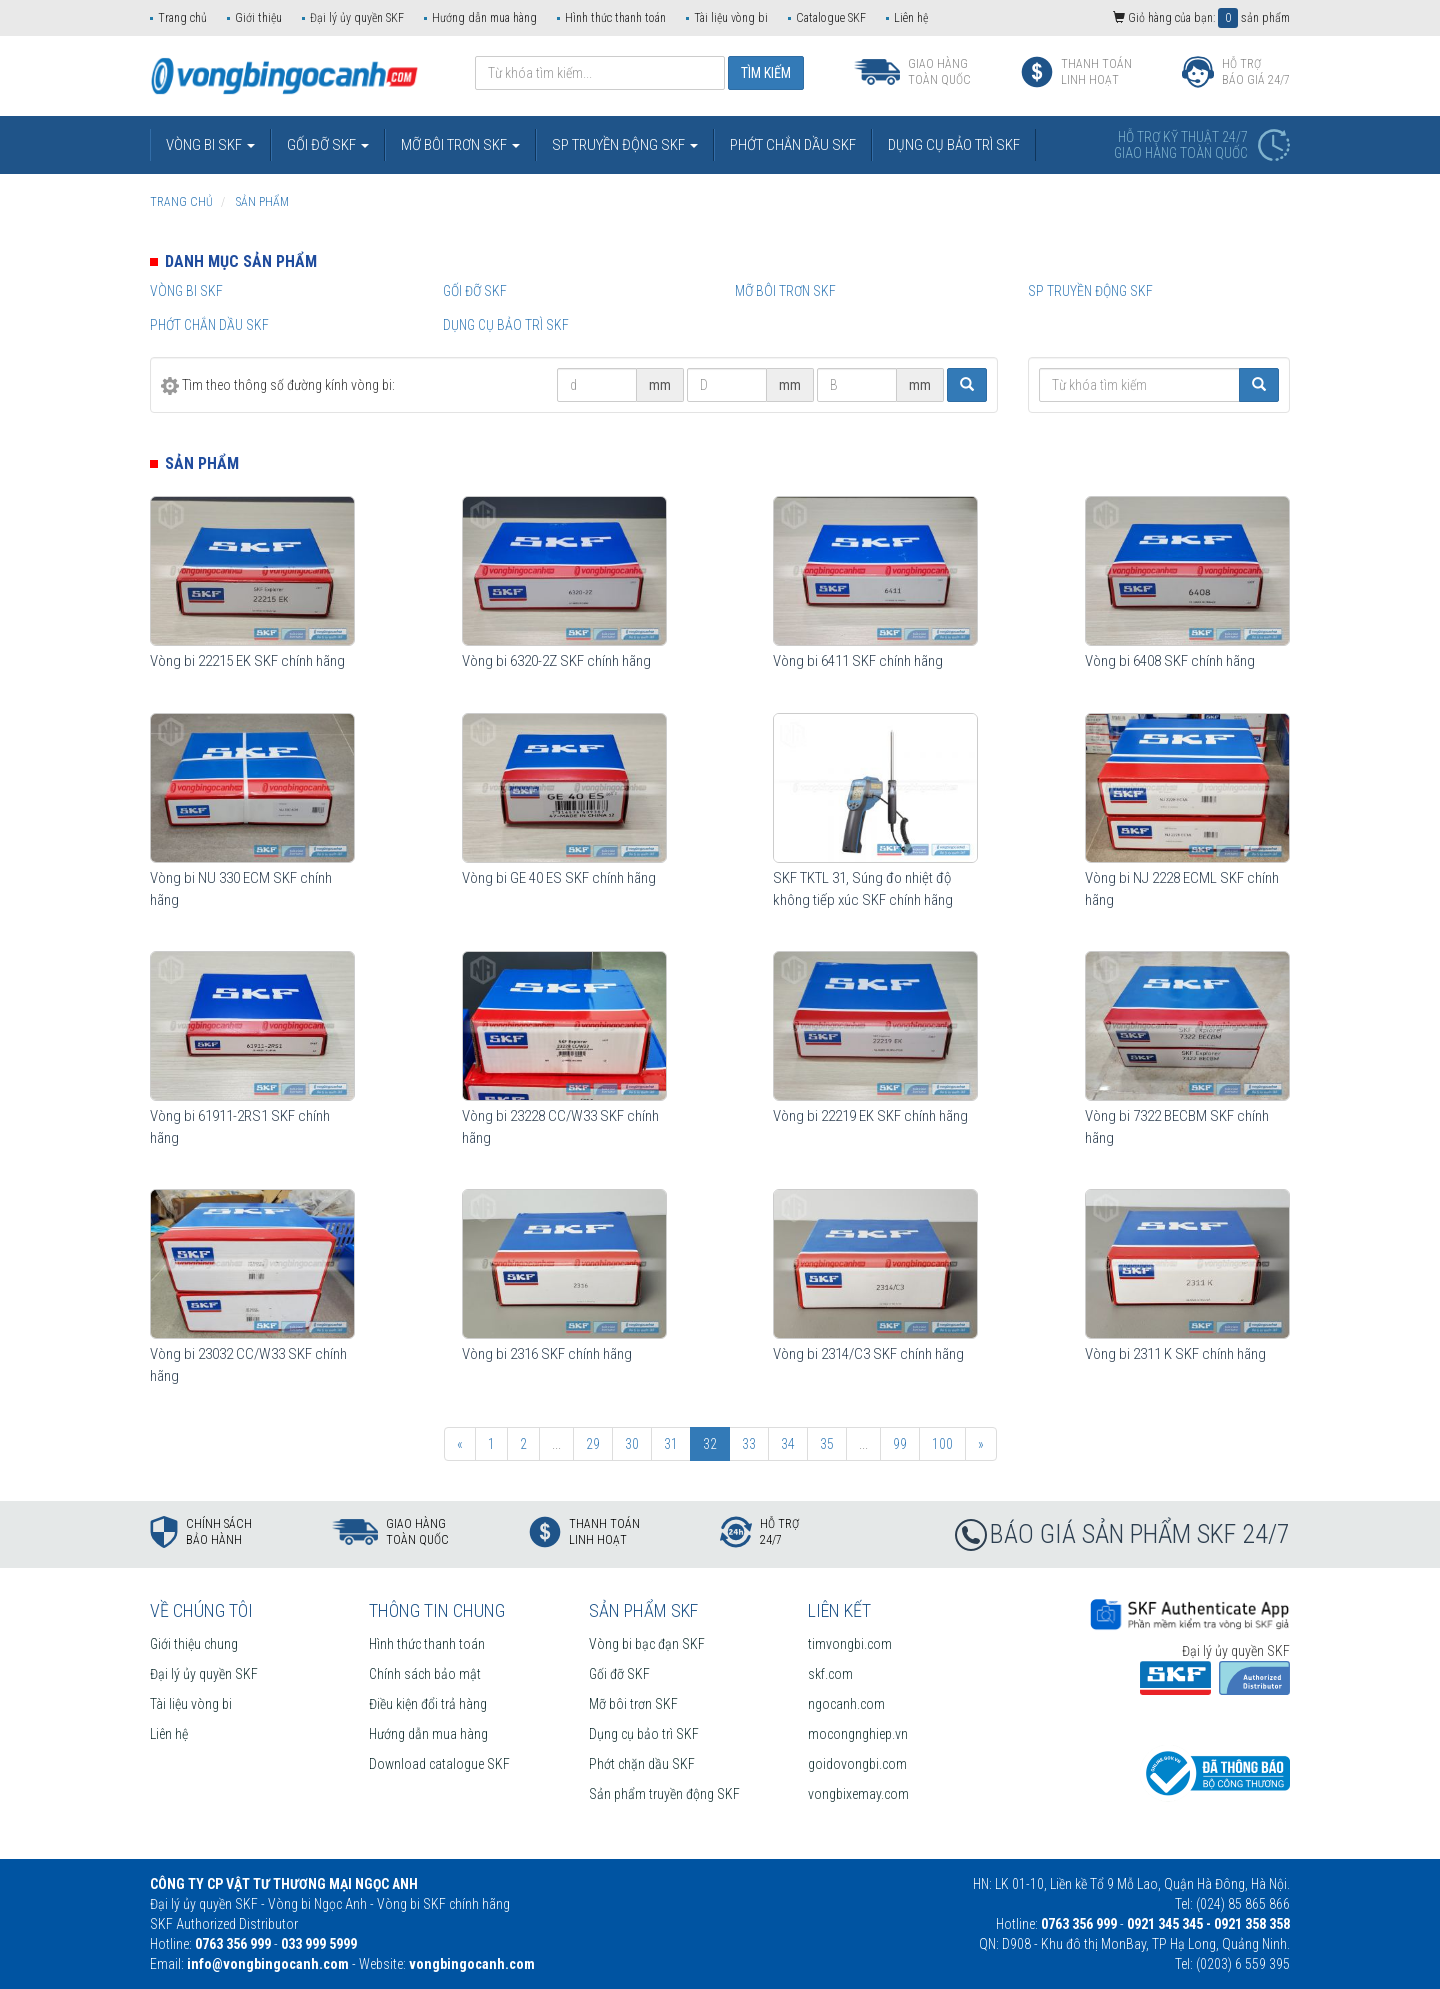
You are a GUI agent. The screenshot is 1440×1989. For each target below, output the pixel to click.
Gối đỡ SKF (475, 291)
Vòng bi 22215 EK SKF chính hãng (247, 661)
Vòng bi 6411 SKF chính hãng (858, 661)
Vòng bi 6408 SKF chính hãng (1170, 661)
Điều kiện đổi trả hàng (428, 1704)
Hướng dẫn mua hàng (484, 18)
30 (632, 1444)
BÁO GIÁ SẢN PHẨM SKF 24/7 (1140, 1534)
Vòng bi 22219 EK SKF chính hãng (870, 1116)
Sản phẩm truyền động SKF (664, 1794)
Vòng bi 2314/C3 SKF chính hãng (868, 1354)
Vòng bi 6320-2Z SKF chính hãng (556, 661)
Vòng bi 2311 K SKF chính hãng (1175, 1354)
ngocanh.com (846, 1704)
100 (942, 1444)
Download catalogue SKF (439, 1764)
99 (900, 1444)
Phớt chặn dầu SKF (642, 1764)
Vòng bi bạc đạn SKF (647, 1644)
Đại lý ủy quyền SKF (357, 18)
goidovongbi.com (857, 1764)
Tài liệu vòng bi (731, 18)
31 (671, 1444)
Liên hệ (911, 18)
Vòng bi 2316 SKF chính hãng (547, 1354)
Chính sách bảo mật (425, 1674)
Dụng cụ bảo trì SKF (506, 325)
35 (827, 1444)
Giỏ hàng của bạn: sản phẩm (1201, 18)
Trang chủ (182, 18)
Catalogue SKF (831, 18)
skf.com (830, 1674)
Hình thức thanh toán (615, 18)
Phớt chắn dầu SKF (209, 325)
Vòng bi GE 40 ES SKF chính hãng (559, 878)
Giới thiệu (258, 18)
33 (749, 1444)
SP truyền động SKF (1090, 291)
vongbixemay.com (858, 1794)
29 (593, 1444)
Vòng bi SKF (186, 291)
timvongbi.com (850, 1644)
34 (788, 1444)
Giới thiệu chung (194, 1644)
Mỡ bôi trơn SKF (785, 291)
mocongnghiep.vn (858, 1734)
